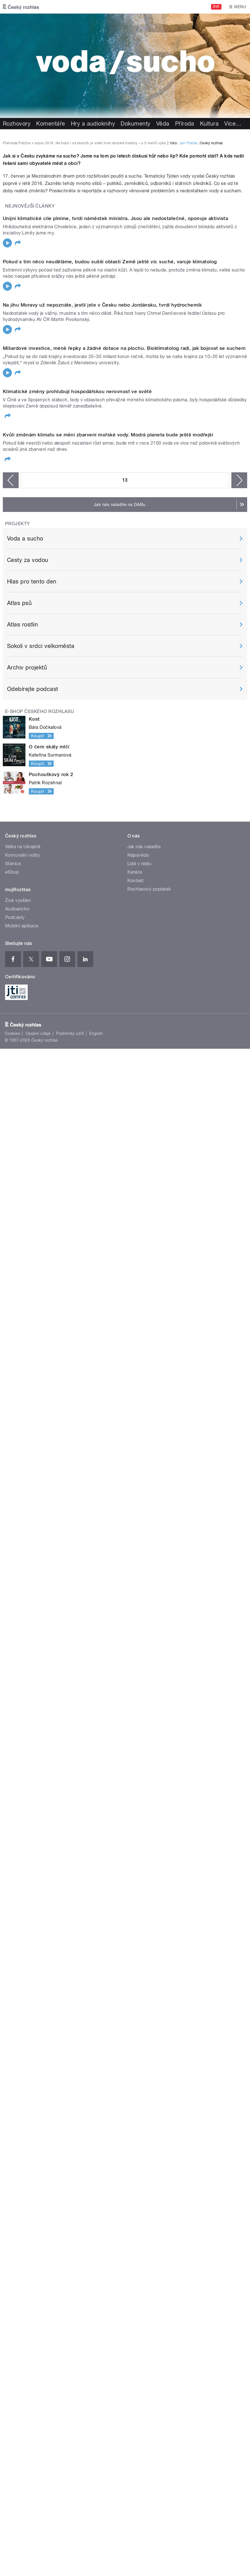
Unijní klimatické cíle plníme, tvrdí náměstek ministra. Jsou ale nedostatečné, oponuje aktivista (115, 522)
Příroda (184, 123)
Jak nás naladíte (144, 1966)
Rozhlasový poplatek (149, 2008)
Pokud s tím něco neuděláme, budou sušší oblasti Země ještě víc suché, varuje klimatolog (110, 728)
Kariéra (134, 1991)
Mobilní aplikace (22, 2045)
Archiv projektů (27, 1787)
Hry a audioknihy (93, 123)
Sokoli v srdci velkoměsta (40, 1765)
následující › (239, 1599)
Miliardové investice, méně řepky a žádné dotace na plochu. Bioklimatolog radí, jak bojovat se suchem (124, 1141)
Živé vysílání (18, 2020)
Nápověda (138, 1974)
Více (232, 123)
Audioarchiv (17, 2028)
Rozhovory (17, 123)
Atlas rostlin (22, 1744)
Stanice (13, 1983)
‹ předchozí (11, 1599)
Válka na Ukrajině (22, 1966)
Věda (162, 123)
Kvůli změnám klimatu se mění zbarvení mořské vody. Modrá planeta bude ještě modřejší (108, 1554)
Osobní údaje (38, 2153)
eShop (12, 1991)
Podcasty (15, 2036)
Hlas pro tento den (31, 1701)
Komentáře (50, 123)
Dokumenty (135, 123)
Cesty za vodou (27, 1679)
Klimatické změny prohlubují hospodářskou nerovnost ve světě (77, 1348)
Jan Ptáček (189, 284)
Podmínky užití (70, 2153)
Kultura (209, 123)
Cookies (12, 2153)
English (96, 2153)
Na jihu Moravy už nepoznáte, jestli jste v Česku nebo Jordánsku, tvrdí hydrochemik (102, 935)
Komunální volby (22, 1974)
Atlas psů (19, 1722)
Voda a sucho (25, 1658)
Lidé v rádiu (139, 1983)
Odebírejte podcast (32, 1808)
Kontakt (135, 2000)
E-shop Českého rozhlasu (39, 1831)
